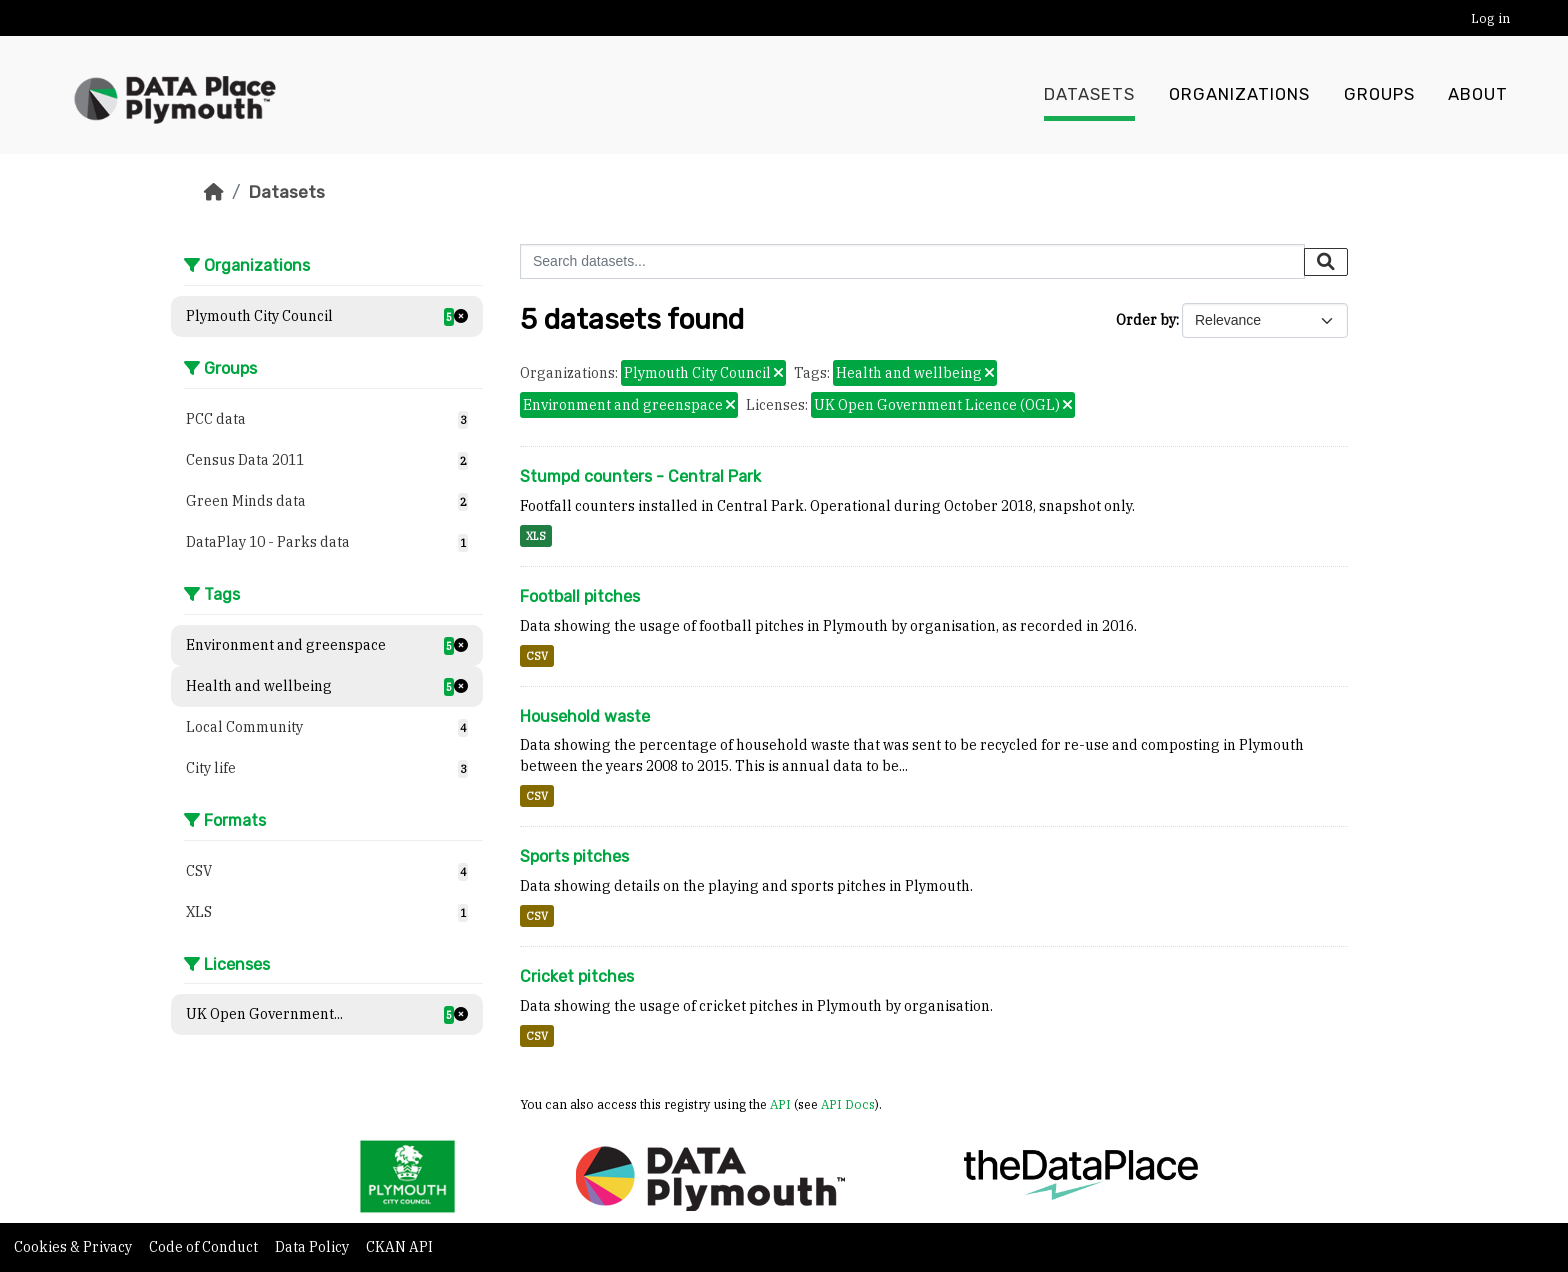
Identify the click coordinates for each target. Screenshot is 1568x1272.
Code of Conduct (205, 1247)
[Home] (214, 192)
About (1478, 95)
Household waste (585, 716)
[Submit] (1326, 262)
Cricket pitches (577, 976)
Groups (1379, 95)
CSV (537, 656)
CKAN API (399, 1247)
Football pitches (580, 596)
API (780, 1104)
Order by (1146, 320)
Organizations (1239, 95)
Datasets (1089, 95)
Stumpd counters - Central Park (640, 476)
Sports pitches (574, 856)
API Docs (848, 1104)
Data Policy (313, 1247)
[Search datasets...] (912, 261)
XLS (536, 536)
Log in (1490, 18)
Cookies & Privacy (74, 1247)
